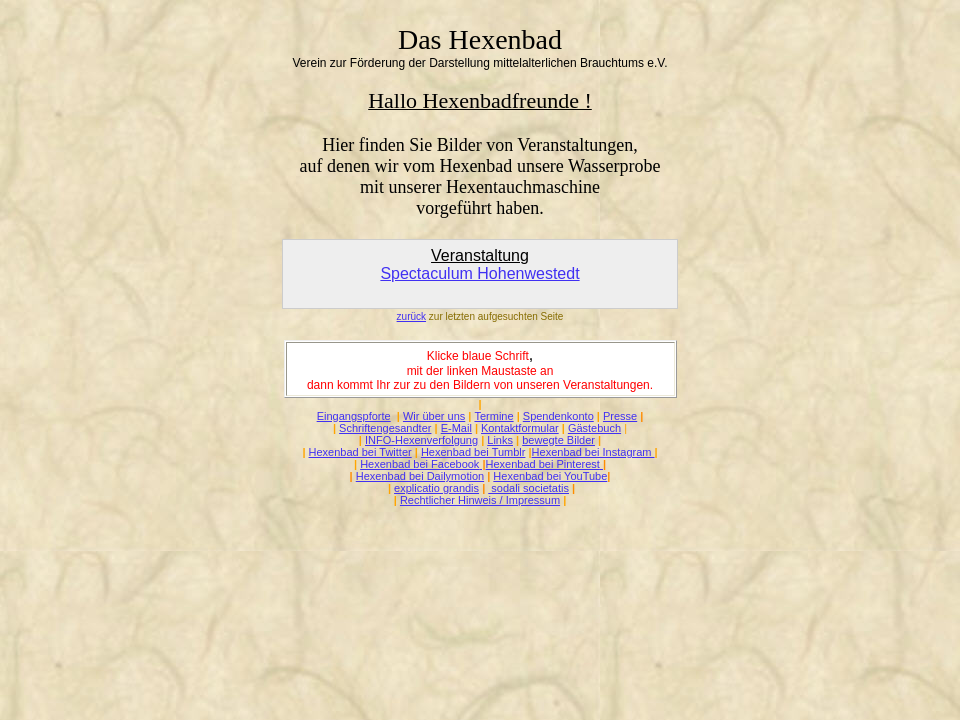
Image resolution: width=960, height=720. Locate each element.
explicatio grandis (436, 488)
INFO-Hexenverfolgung (421, 440)
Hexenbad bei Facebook (419, 464)
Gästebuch (594, 428)
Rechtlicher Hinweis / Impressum (480, 500)
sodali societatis (528, 488)
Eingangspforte (354, 416)
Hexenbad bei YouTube (550, 476)
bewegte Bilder (558, 440)
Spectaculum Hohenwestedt (479, 273)
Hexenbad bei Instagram (593, 452)
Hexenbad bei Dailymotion (420, 476)
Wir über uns (434, 416)
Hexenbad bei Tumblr (473, 452)
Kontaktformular (520, 428)
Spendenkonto (558, 416)
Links (500, 440)
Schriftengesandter (385, 428)
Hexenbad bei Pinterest (543, 464)
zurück (411, 316)
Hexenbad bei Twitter (360, 452)
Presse (620, 416)
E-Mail (456, 428)
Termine (493, 416)
